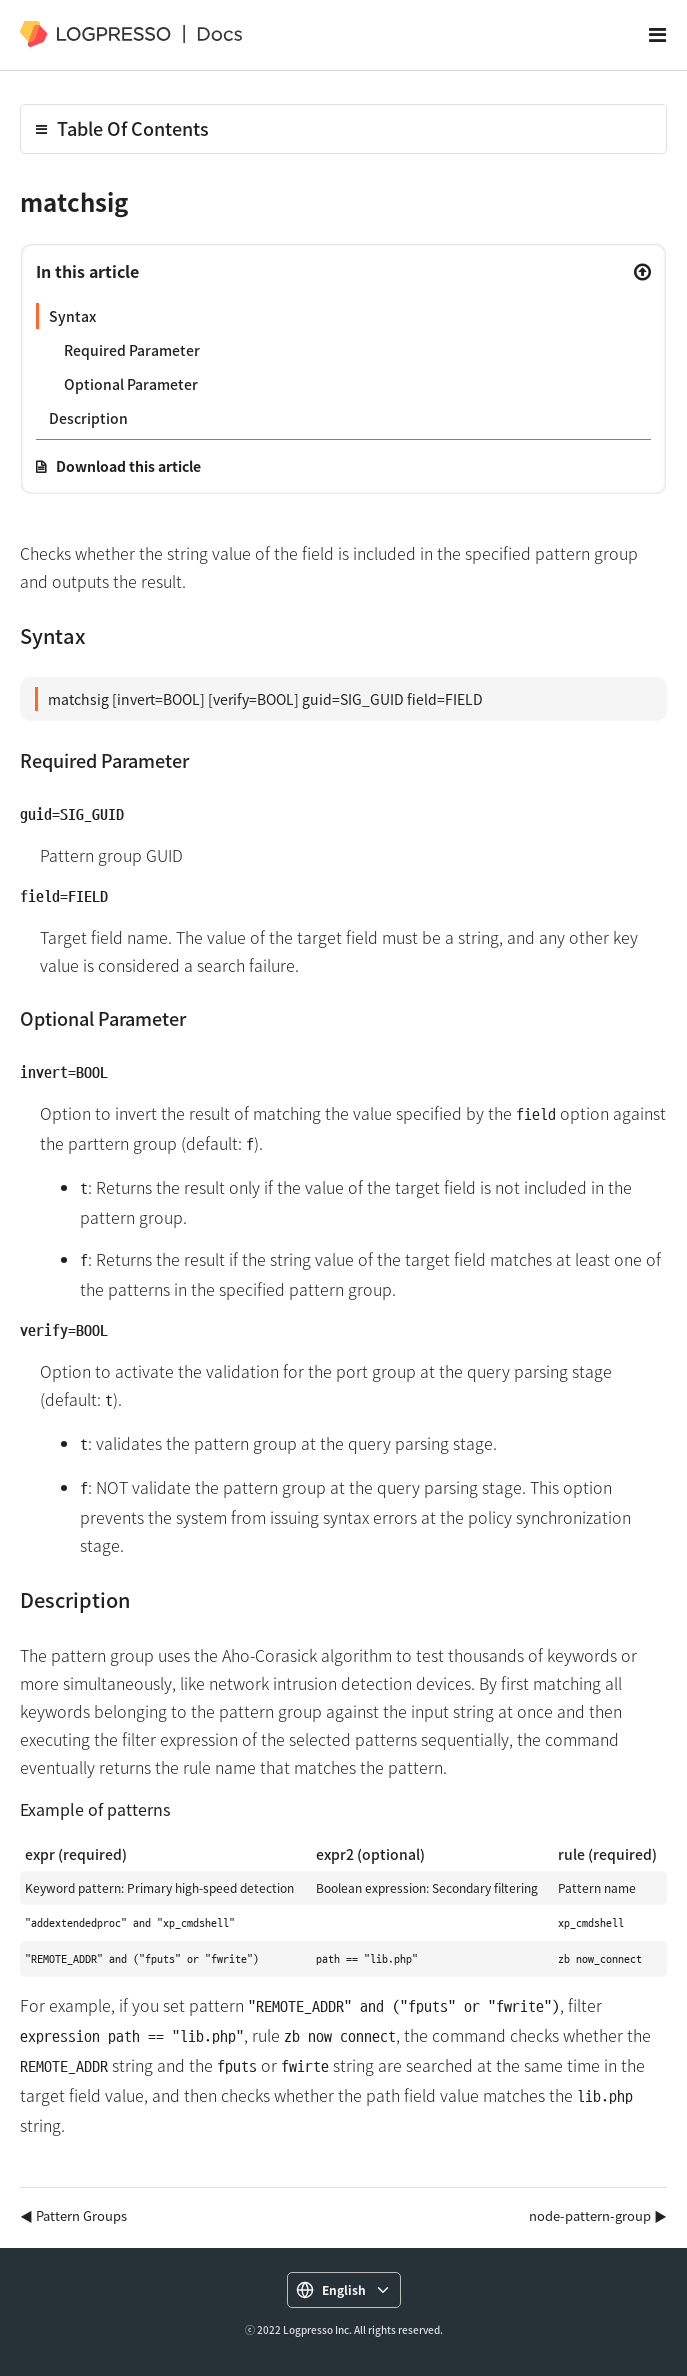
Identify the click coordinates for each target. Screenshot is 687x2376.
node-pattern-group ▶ (598, 2215)
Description (88, 418)
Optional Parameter (131, 384)
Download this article (128, 466)
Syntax (72, 316)
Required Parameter (132, 350)
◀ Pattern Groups (73, 2215)
